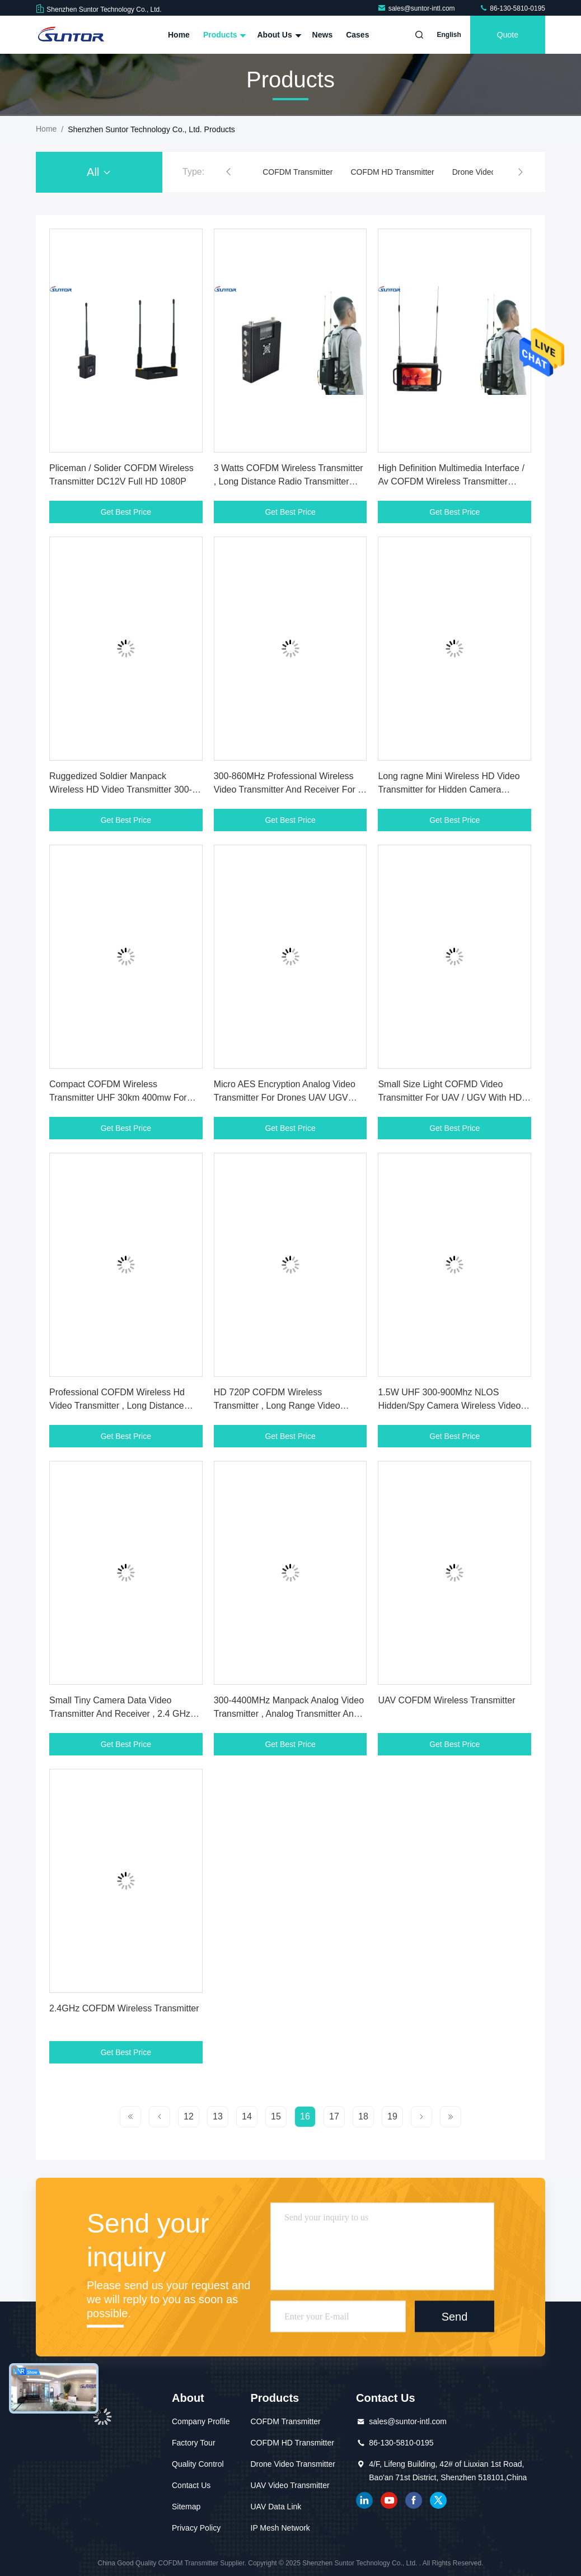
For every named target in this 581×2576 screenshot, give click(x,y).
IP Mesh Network (280, 2527)
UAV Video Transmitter (290, 2485)
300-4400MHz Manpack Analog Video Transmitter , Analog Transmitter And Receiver (289, 1713)
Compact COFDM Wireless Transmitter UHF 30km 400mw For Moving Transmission (118, 1097)
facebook (413, 2500)
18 (363, 2116)
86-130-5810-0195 (512, 8)
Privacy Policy (196, 2527)
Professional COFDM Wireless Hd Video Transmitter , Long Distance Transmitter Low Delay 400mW (117, 1405)
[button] (228, 172)
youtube (389, 2500)
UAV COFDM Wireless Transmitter (446, 1700)
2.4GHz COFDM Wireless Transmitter (124, 2008)
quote (507, 34)
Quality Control (198, 2463)
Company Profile (201, 2421)
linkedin (364, 2500)
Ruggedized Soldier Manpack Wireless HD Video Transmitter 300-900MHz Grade (120, 789)
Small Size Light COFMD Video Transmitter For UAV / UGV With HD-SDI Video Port (451, 1097)
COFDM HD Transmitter (392, 171)
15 (276, 2116)
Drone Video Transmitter (293, 2463)
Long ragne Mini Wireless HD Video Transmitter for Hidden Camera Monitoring (448, 789)
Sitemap (186, 2506)
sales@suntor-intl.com (417, 8)
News (322, 34)
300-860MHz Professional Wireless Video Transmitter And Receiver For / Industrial (287, 789)
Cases (357, 34)
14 (247, 2116)
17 (334, 2116)
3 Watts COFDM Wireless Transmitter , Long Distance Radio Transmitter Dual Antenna (288, 481)
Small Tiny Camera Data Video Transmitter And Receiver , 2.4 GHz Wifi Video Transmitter (119, 1713)
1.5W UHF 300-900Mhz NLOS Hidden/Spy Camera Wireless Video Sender (449, 1405)
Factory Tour (193, 2442)
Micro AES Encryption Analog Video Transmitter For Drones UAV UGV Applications (284, 1097)
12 (189, 2116)
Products (223, 34)
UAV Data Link (276, 2506)
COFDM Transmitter (297, 171)
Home (179, 34)
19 (392, 2116)
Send (455, 2316)
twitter (438, 2500)
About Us (277, 34)
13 (218, 2116)
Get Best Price (126, 511)
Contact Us (191, 2485)
